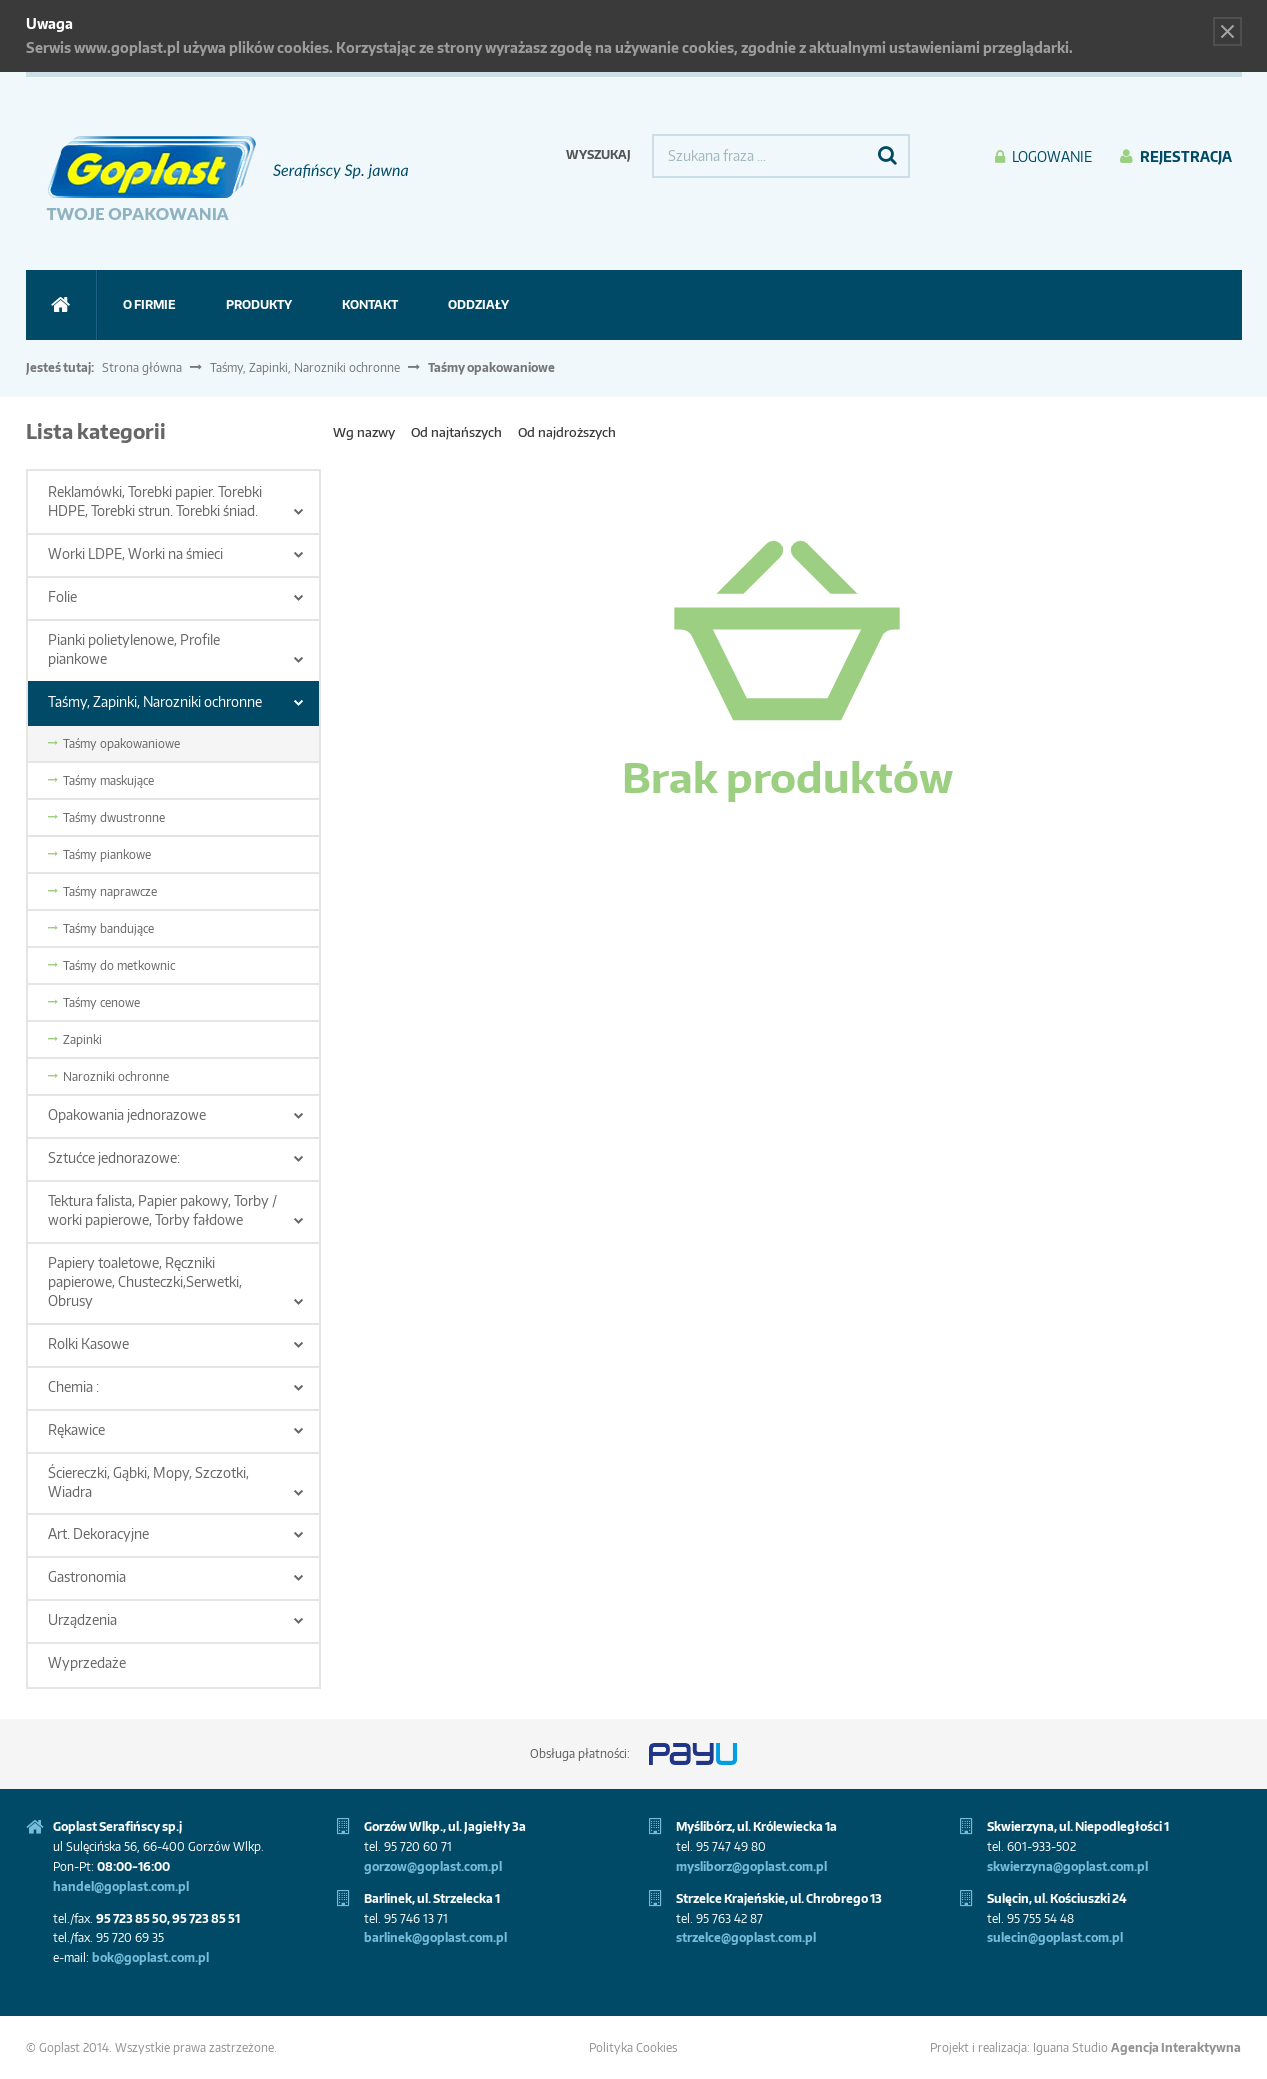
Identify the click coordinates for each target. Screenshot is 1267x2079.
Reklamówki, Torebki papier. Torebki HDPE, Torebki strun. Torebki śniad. (155, 501)
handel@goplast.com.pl (121, 1886)
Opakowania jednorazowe (127, 1114)
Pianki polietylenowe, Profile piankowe (134, 649)
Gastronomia (87, 1576)
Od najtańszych (456, 432)
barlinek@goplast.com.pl (435, 1937)
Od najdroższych (567, 432)
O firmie (149, 304)
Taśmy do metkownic (119, 965)
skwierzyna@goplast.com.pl (1067, 1866)
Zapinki (82, 1039)
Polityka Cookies (633, 2047)
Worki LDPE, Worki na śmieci (135, 553)
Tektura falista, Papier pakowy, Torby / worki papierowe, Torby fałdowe (162, 1210)
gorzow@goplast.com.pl (433, 1866)
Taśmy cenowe (101, 1002)
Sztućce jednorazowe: (114, 1157)
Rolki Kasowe (88, 1343)
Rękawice (76, 1429)
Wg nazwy (364, 432)
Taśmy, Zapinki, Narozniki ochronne (305, 367)
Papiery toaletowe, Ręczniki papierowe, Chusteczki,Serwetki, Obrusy (145, 1281)
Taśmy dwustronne (114, 817)
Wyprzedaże (87, 1662)
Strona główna (142, 367)
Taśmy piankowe (107, 854)
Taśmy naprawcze (110, 891)
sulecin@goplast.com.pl (1055, 1937)
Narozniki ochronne (116, 1076)
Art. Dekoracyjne (98, 1533)
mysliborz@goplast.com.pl (751, 1866)
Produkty (259, 304)
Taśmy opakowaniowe (121, 743)
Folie (62, 596)
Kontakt (370, 304)
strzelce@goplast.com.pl (746, 1937)
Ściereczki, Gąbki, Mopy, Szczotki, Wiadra (148, 1482)
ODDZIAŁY (478, 304)
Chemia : (73, 1386)
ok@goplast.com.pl (154, 1957)
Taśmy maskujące (108, 780)
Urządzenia (82, 1619)
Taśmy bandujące (108, 928)
